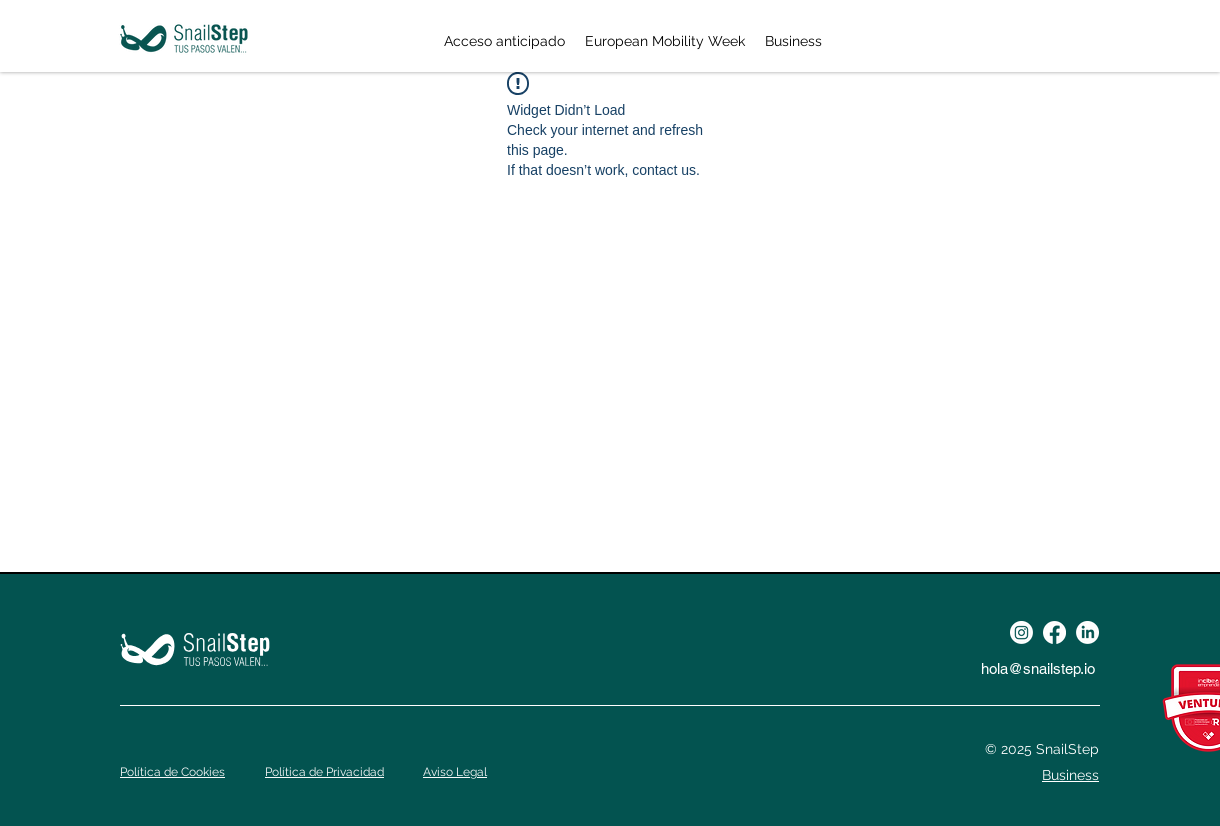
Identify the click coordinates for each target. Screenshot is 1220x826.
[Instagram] (1021, 632)
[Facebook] (1054, 632)
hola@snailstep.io (1038, 668)
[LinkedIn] (1087, 632)
